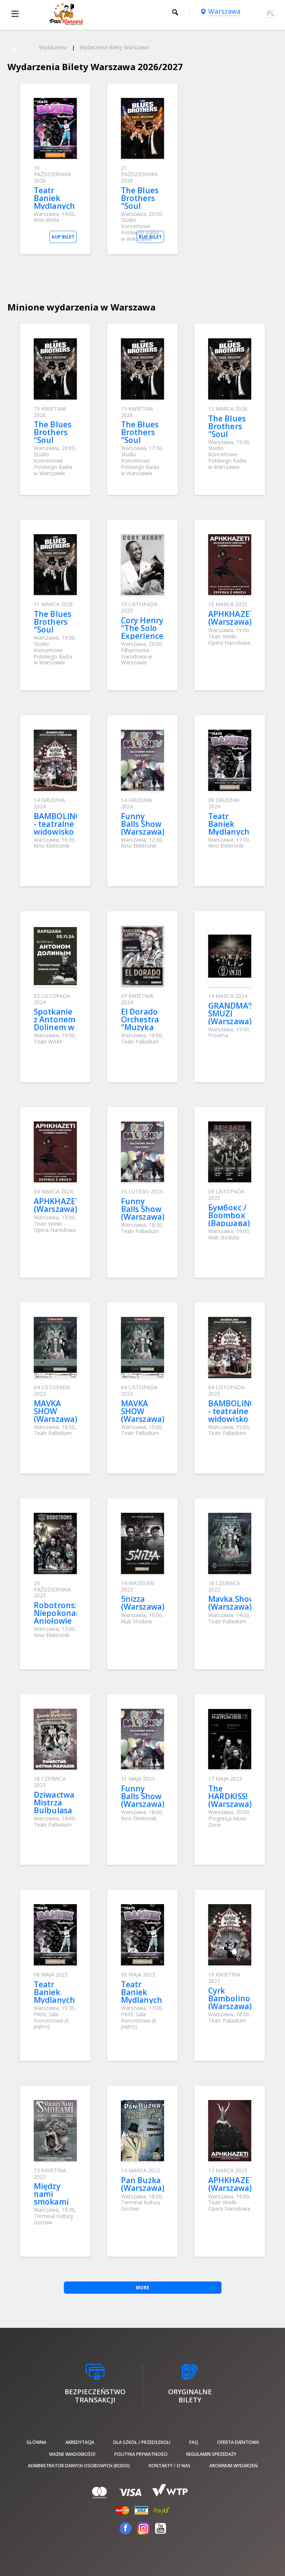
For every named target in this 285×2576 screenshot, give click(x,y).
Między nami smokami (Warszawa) (55, 2198)
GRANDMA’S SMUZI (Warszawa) (231, 1013)
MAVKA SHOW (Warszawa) (55, 1411)
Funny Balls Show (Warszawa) (142, 824)
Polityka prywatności (140, 2454)
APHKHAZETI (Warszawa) (232, 618)
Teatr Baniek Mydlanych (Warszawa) (55, 202)
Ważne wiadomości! (72, 2454)
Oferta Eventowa (238, 2442)
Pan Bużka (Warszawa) (142, 2184)
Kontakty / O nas (169, 2465)
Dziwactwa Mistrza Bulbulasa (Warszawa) (55, 1806)
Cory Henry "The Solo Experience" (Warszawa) (144, 632)
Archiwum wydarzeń (233, 2465)
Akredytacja (79, 2442)
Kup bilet (63, 237)
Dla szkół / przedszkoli (141, 2442)
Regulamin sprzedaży (211, 2454)
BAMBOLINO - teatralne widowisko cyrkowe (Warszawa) (57, 831)
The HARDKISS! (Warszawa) (230, 1796)
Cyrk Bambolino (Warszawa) (230, 1998)
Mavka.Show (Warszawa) (231, 1603)
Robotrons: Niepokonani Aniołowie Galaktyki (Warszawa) (58, 1621)
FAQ (193, 2442)
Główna (36, 2442)
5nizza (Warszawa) (142, 1603)
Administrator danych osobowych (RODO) (79, 2465)
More (142, 2287)
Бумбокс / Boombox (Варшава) (229, 1215)
